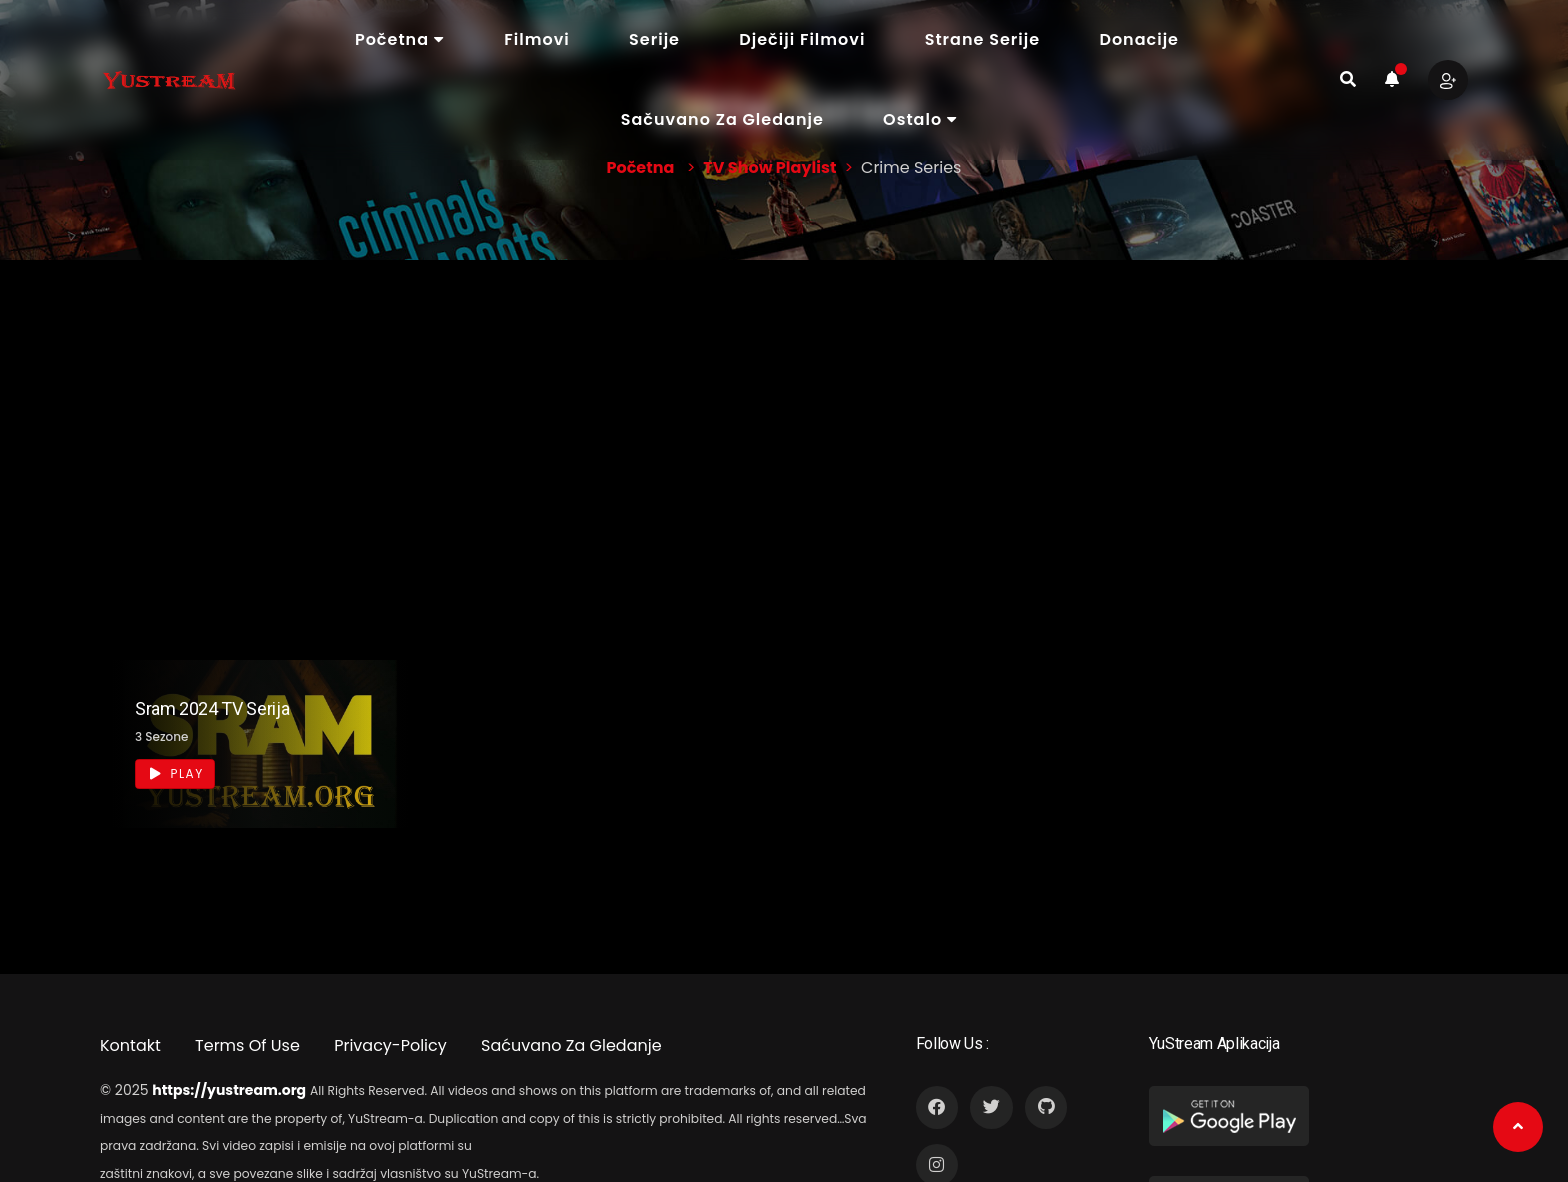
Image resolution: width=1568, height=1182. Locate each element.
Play (176, 773)
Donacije (1139, 39)
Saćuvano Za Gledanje (571, 1045)
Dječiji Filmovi (802, 39)
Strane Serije (982, 39)
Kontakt (130, 1045)
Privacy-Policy (390, 1045)
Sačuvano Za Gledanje (722, 119)
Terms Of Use (247, 1045)
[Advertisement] (784, 410)
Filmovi (536, 39)
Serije (654, 39)
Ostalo (920, 119)
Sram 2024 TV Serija (212, 708)
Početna (400, 39)
